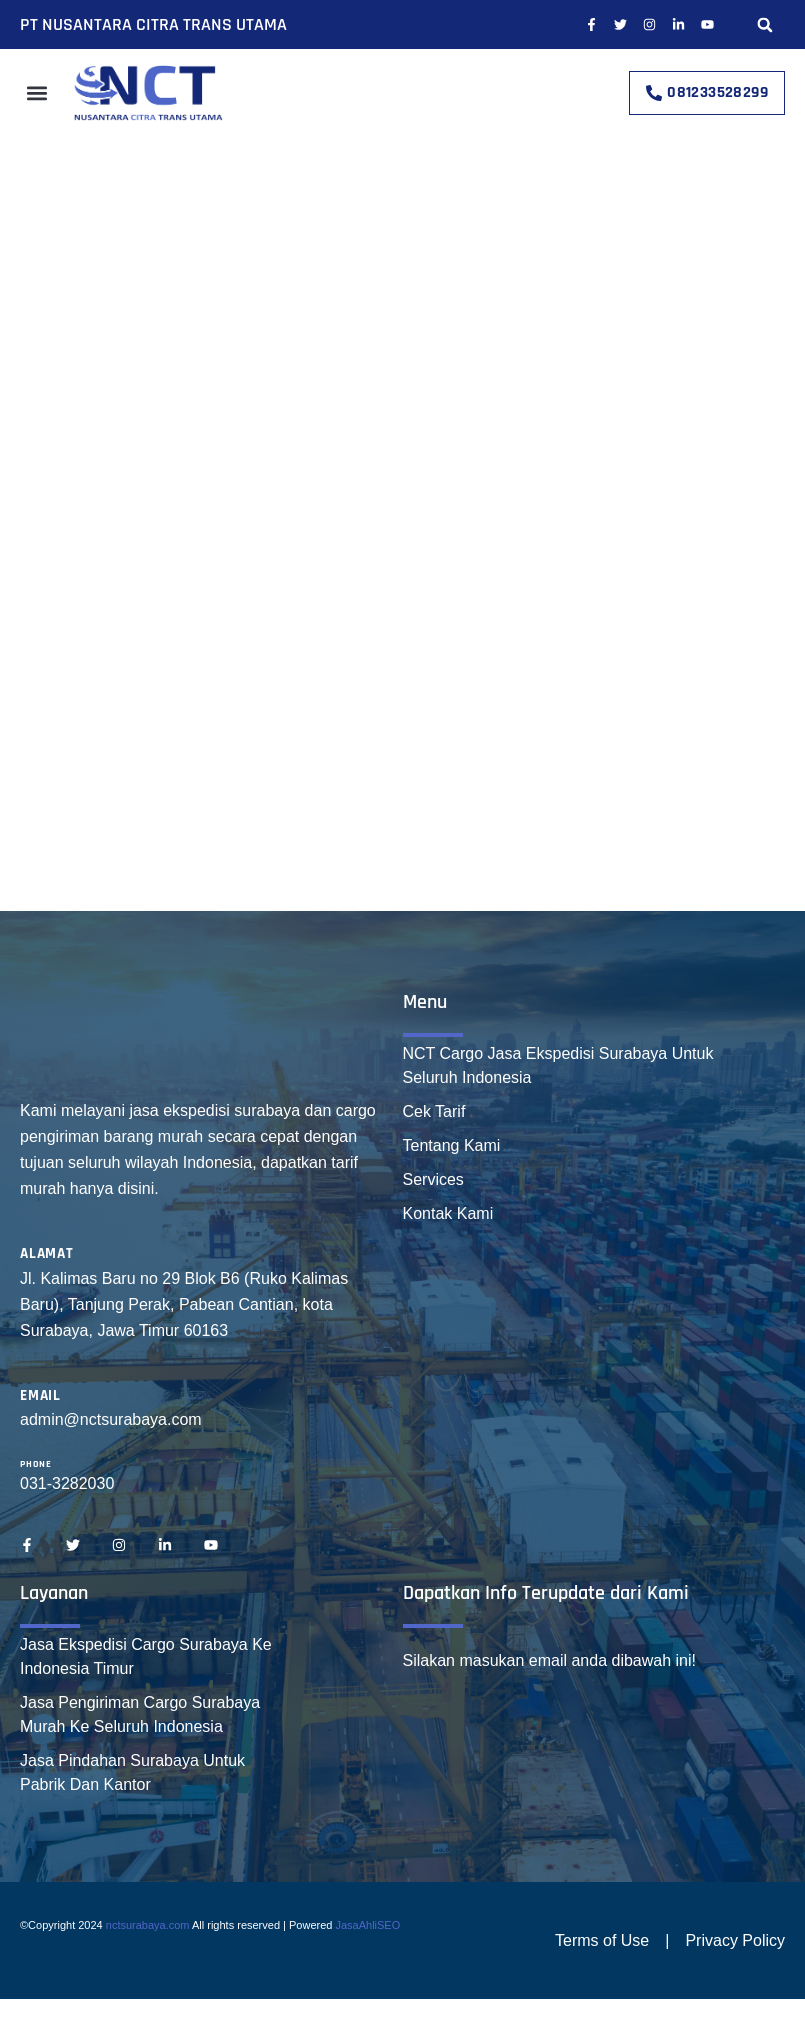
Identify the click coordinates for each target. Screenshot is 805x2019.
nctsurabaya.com (148, 1925)
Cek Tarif (434, 1111)
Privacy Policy (735, 1940)
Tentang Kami (452, 1145)
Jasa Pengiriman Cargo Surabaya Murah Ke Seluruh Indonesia (140, 1714)
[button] (765, 24)
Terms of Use (602, 1940)
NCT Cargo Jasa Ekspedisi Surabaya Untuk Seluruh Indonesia (558, 1065)
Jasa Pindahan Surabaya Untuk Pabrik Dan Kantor (132, 1772)
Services (433, 1179)
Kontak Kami (448, 1213)
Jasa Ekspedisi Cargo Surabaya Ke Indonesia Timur (146, 1656)
